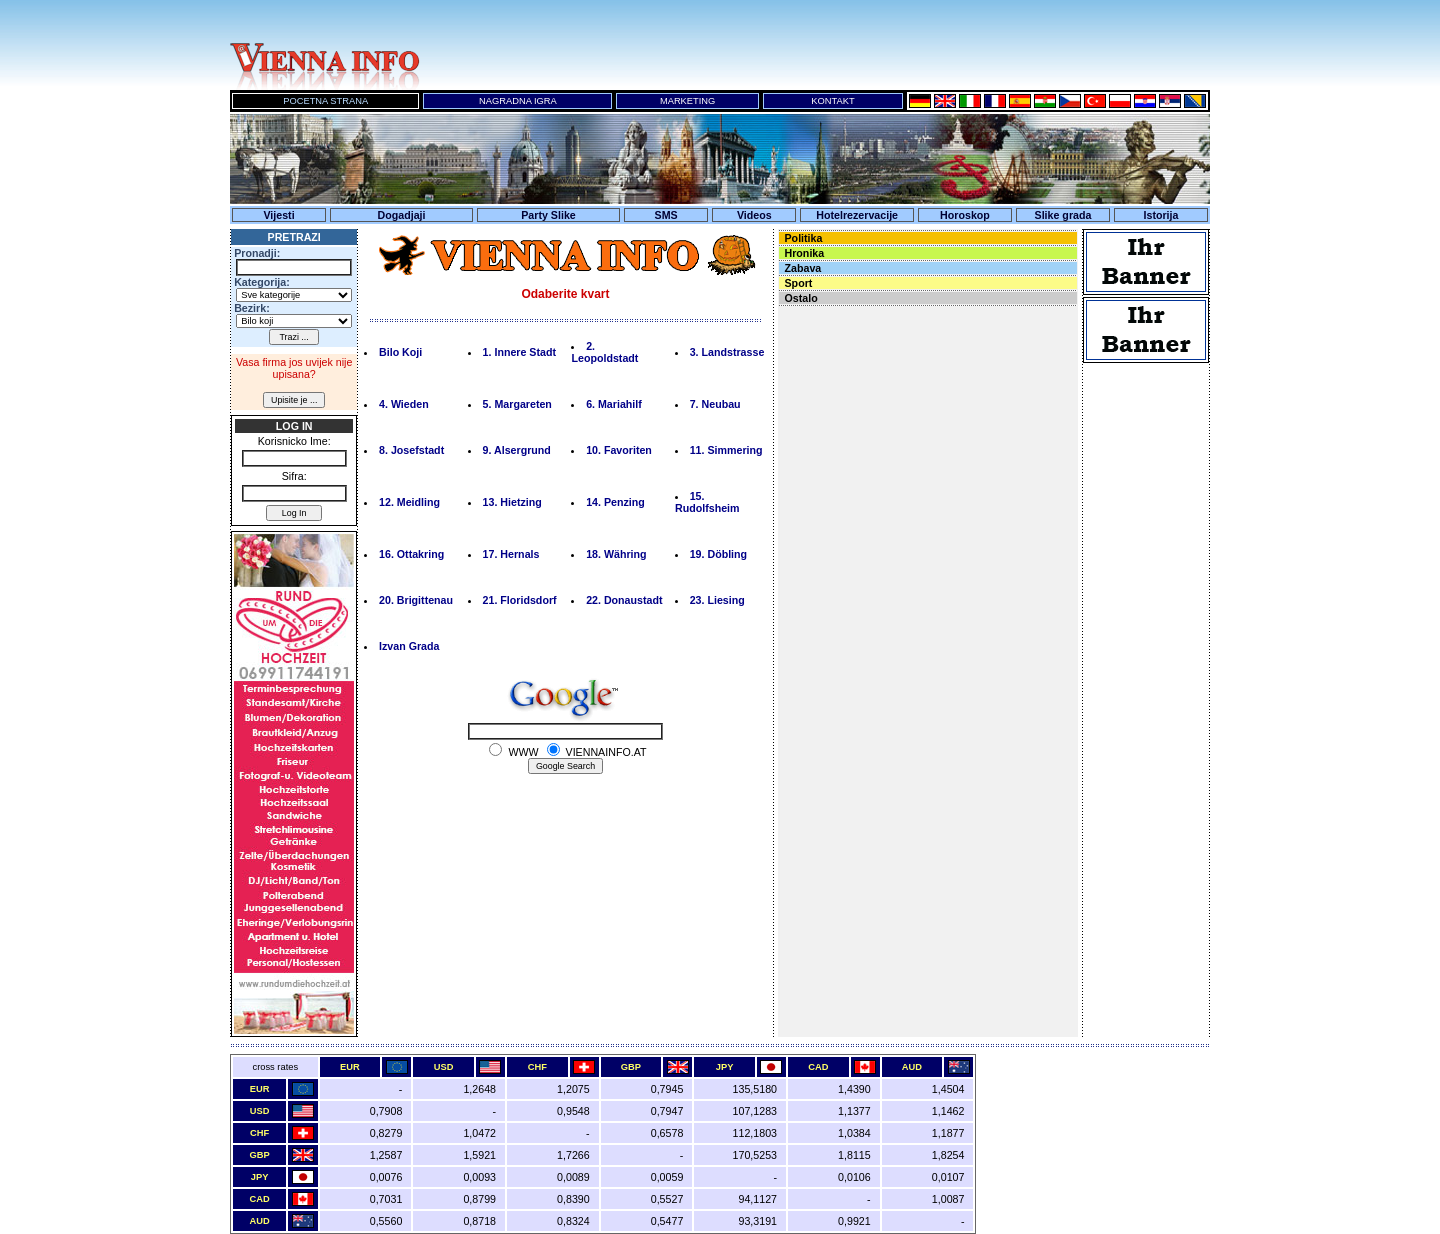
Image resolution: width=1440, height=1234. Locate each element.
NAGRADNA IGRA (518, 101)
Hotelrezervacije (857, 215)
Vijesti (278, 215)
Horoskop (965, 215)
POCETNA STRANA (325, 101)
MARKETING (687, 101)
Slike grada (1063, 215)
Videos (754, 215)
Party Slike (548, 215)
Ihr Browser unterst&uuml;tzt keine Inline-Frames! (820, 45)
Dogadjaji (402, 215)
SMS (666, 215)
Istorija (1161, 215)
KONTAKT (832, 101)
